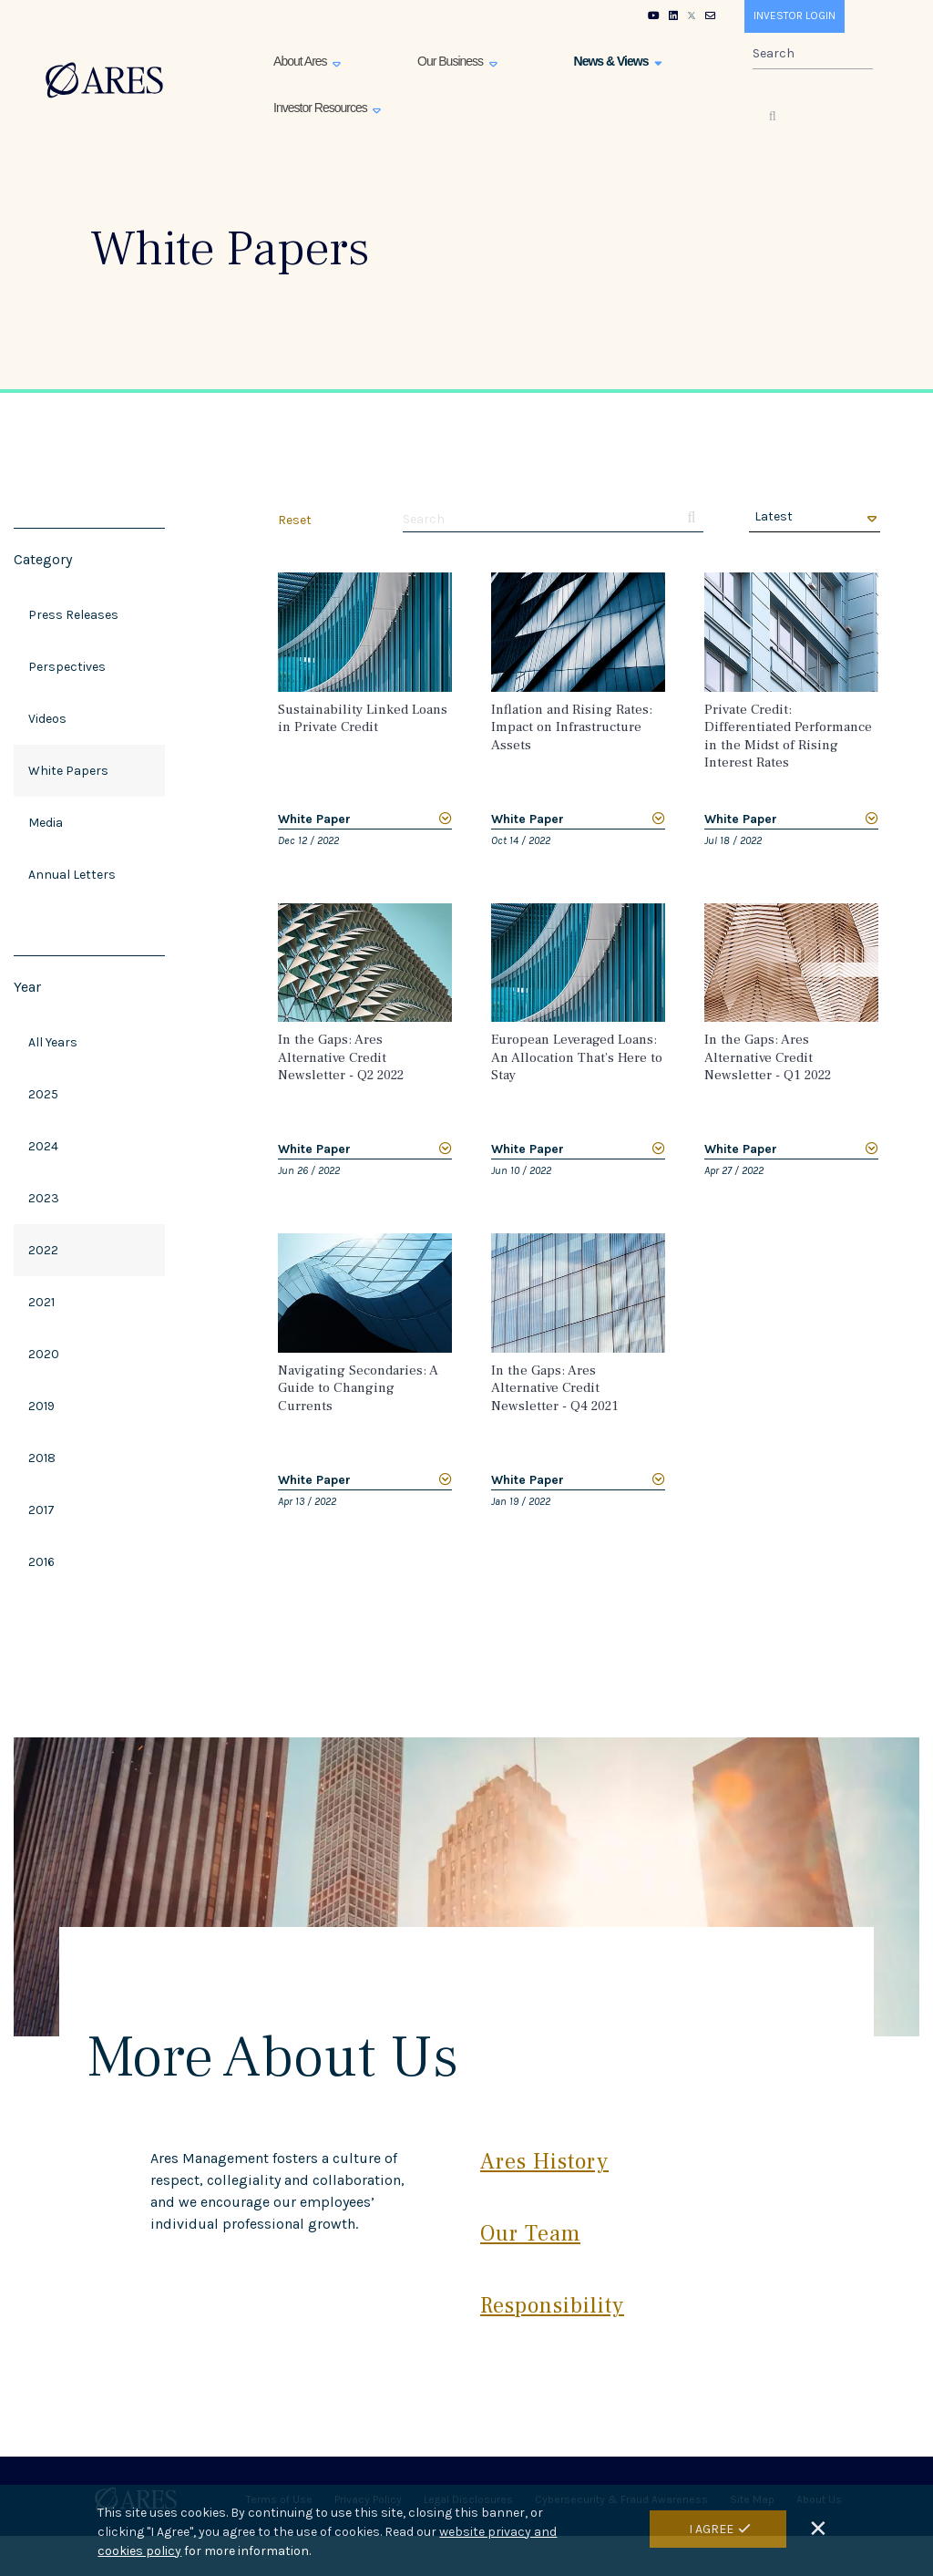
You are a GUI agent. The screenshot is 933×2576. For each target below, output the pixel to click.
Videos (47, 718)
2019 (41, 1406)
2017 (41, 1510)
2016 (41, 1562)
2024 (43, 1146)
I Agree (711, 2529)
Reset (295, 520)
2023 (43, 1198)
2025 (43, 1094)
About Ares (301, 61)
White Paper (314, 819)
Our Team (530, 2234)
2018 (42, 1458)
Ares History (544, 2162)
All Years (52, 1042)
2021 (41, 1302)
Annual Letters (72, 874)
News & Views (612, 61)
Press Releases (73, 615)
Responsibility (552, 2306)
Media (45, 822)
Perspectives (67, 667)
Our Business (451, 61)
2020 (43, 1354)
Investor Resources (321, 107)
